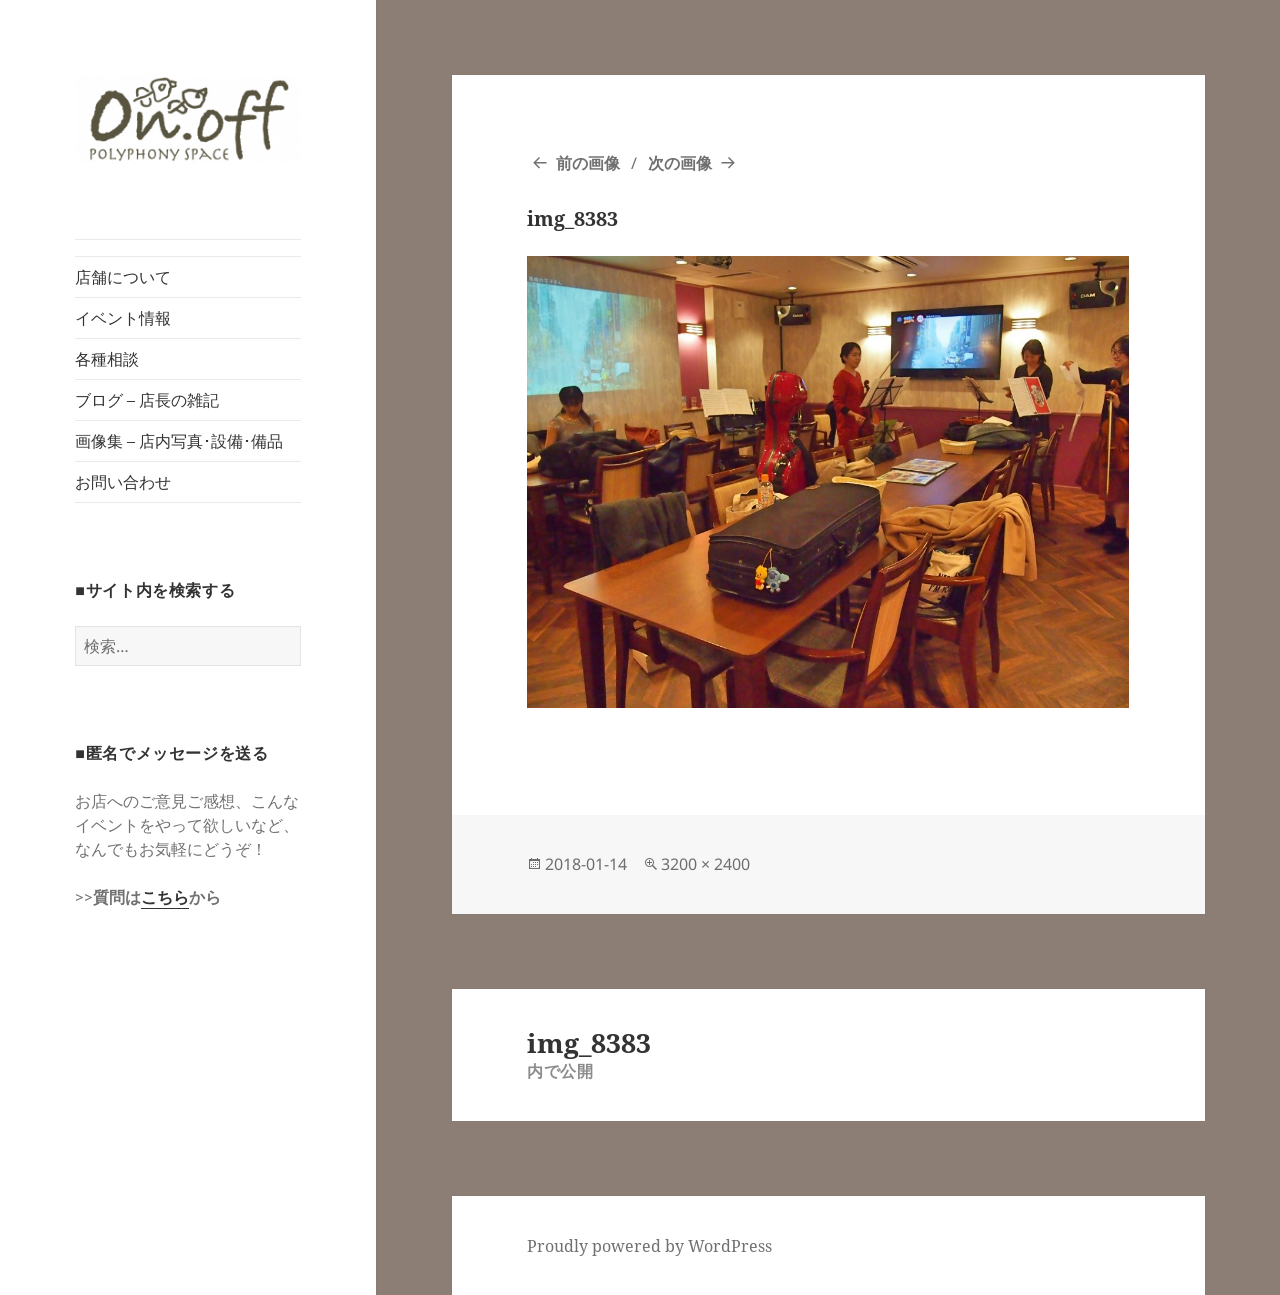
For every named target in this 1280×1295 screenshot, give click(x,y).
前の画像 (588, 163)
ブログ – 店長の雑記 (147, 400)
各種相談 (107, 359)
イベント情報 (123, 318)
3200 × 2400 (705, 864)
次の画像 (680, 163)
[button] (188, 119)
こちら (165, 897)
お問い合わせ (123, 482)
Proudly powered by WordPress (649, 1246)
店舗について (123, 277)
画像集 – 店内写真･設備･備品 (179, 441)
